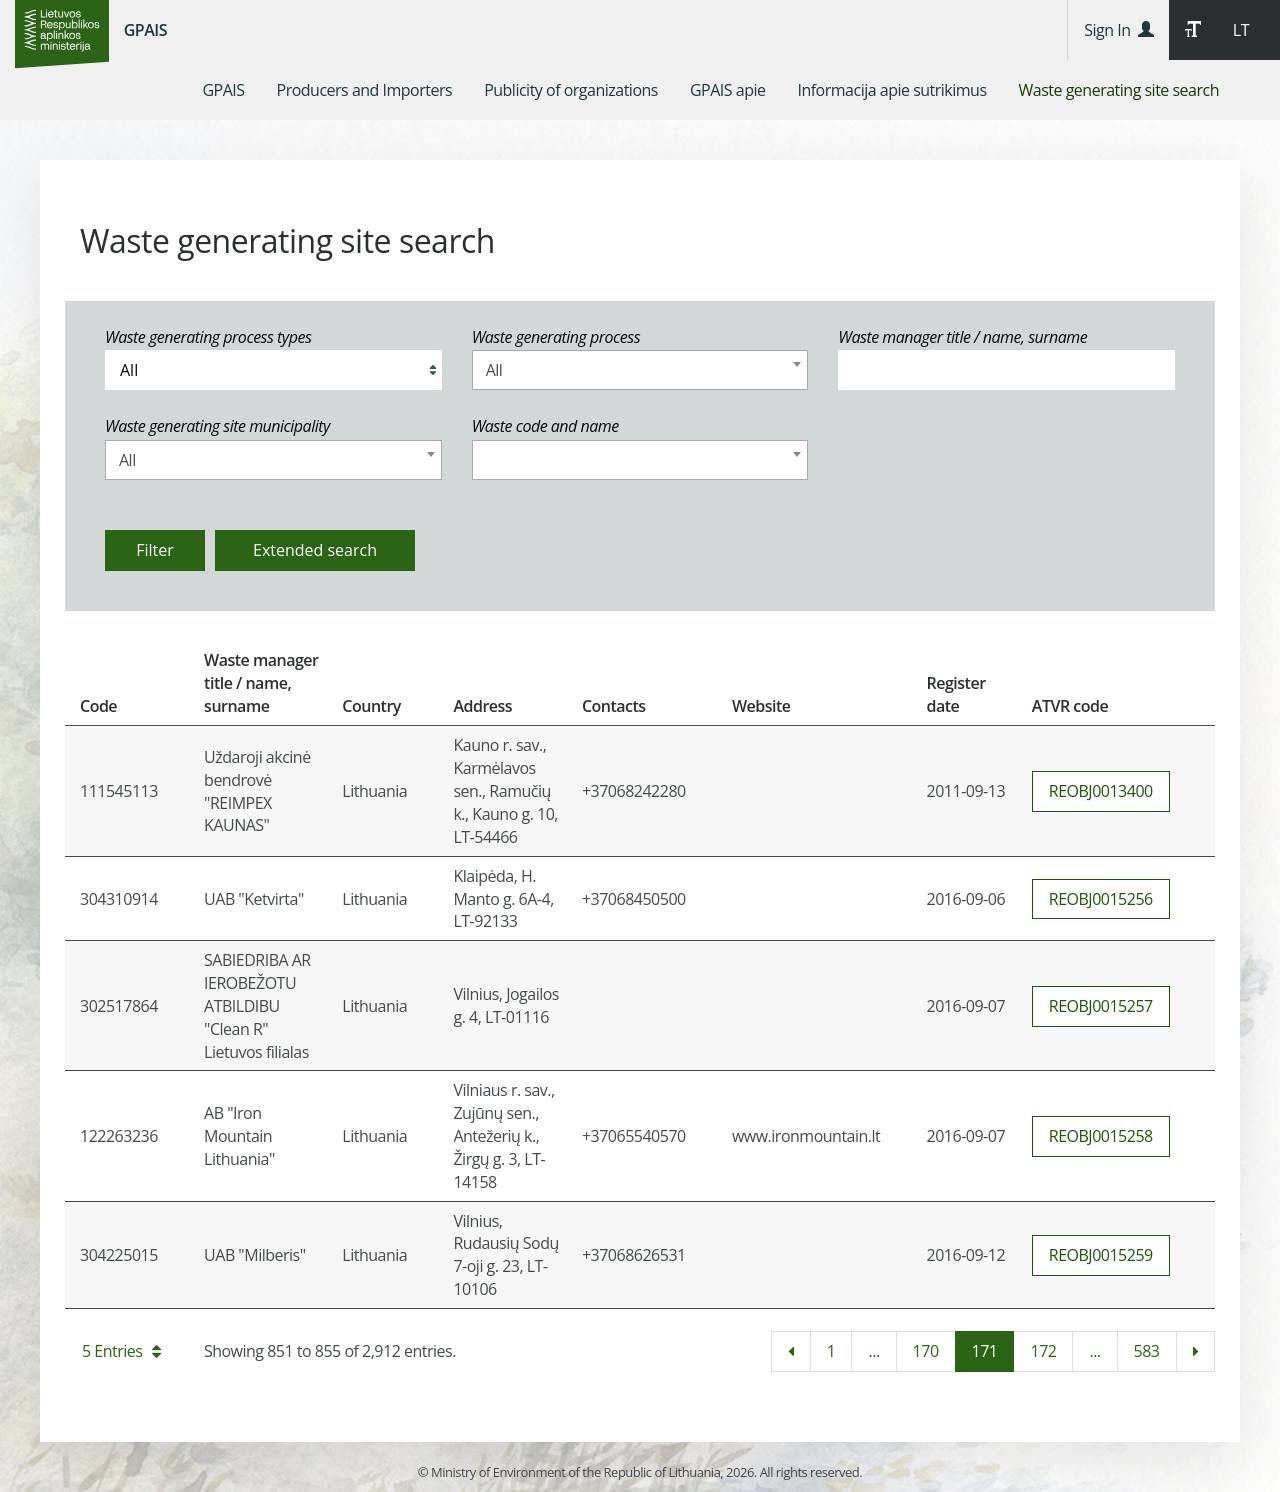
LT (1241, 30)
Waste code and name (545, 426)
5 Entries (121, 1351)
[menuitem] (223, 90)
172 (1043, 1351)
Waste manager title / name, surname (962, 337)
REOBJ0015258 (1101, 1136)
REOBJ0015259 (1101, 1255)
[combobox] (640, 370)
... (873, 1351)
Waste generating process (556, 337)
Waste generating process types (208, 337)
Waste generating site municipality (217, 426)
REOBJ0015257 (1101, 1006)
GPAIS (145, 30)
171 (985, 1351)
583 (1147, 1351)
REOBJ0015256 (1101, 899)
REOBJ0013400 (1101, 791)
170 (926, 1351)
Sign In (1118, 30)
